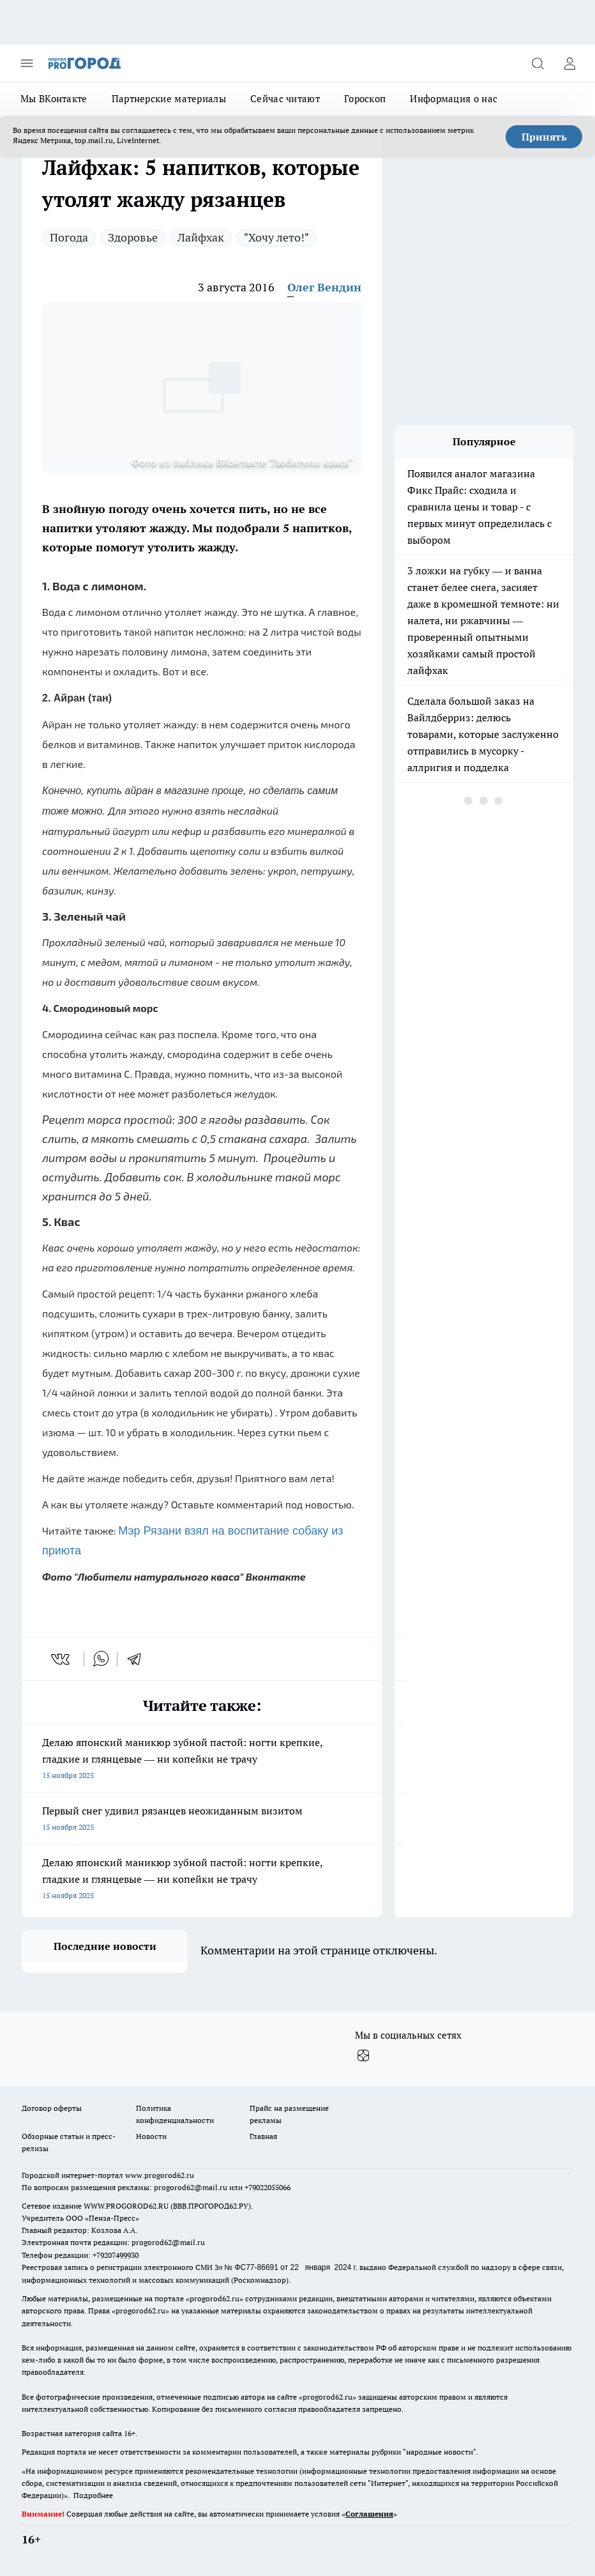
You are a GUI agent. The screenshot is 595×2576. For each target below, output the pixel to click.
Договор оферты (52, 2108)
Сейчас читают (285, 99)
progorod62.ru (214, 2298)
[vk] (61, 1659)
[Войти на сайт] (569, 63)
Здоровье (133, 237)
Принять (544, 136)
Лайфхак (200, 237)
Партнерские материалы (169, 99)
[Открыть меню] (26, 63)
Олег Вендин (324, 287)
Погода (69, 237)
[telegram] (138, 1659)
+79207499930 (116, 2255)
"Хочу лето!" (276, 237)
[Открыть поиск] (537, 63)
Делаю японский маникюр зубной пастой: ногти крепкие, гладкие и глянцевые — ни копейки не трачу (201, 1760)
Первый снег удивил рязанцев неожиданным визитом (201, 1820)
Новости (151, 2136)
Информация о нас (453, 99)
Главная (263, 2136)
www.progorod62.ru (159, 2175)
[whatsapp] (101, 1659)
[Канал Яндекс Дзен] (363, 2056)
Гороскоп (365, 99)
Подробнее (93, 2495)
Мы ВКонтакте (53, 99)
